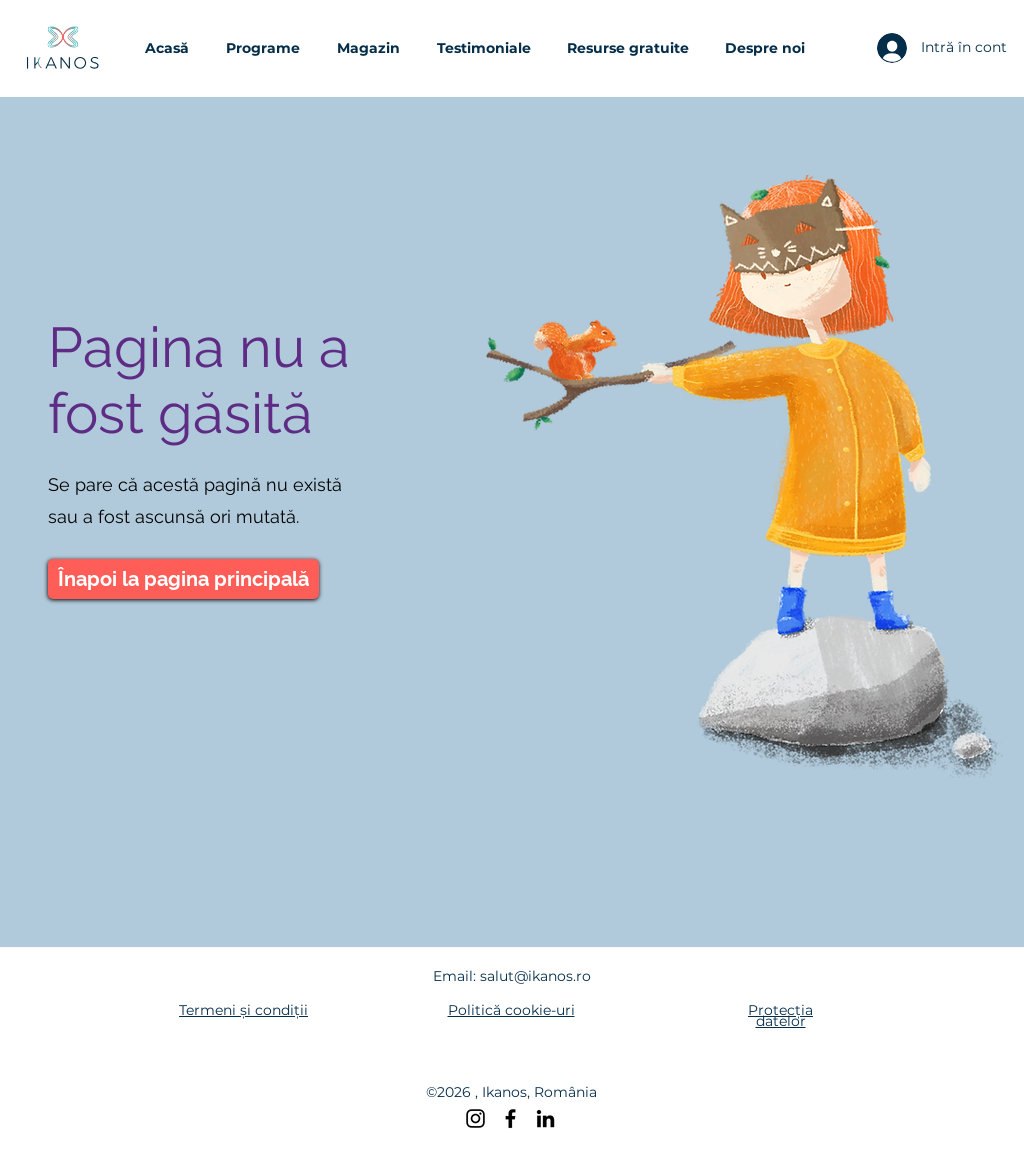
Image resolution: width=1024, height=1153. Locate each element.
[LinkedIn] (545, 1118)
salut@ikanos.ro (535, 976)
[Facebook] (510, 1118)
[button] (271, 48)
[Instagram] (475, 1118)
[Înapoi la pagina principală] (183, 579)
